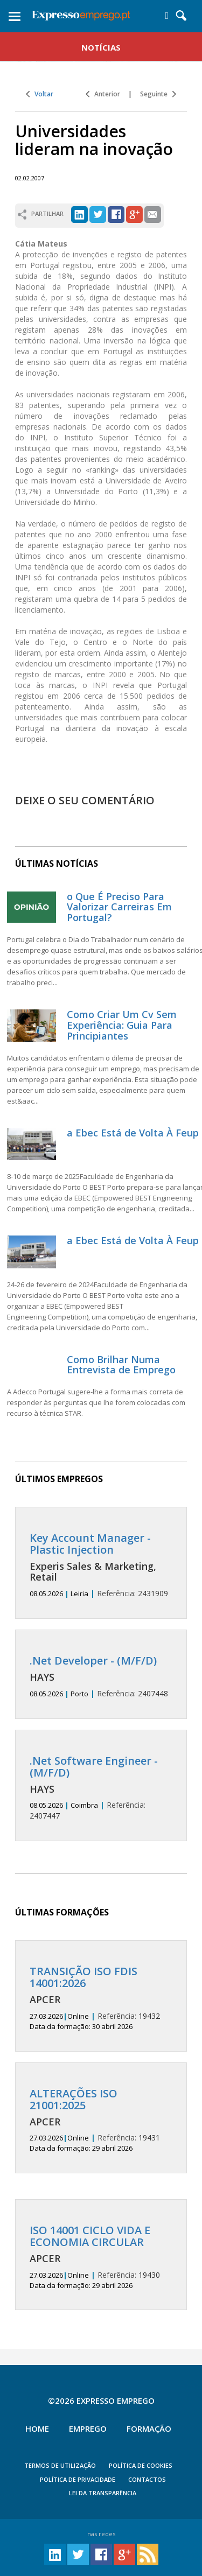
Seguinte (158, 94)
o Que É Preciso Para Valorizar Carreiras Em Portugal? (119, 907)
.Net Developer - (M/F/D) (93, 1660)
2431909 (101, 1565)
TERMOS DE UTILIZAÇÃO (60, 2465)
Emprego (88, 2428)
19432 (101, 1998)
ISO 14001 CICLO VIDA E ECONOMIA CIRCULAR (90, 2236)
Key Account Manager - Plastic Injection (90, 1544)
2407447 (101, 1788)
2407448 (101, 1676)
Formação (149, 2428)
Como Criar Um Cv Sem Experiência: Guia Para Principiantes (122, 1025)
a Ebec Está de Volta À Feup (133, 1132)
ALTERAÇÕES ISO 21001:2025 (73, 2099)
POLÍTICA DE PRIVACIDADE (77, 2479)
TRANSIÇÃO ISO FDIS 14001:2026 (83, 1977)
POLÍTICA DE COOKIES (140, 2465)
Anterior (103, 94)
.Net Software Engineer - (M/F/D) (94, 1766)
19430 (101, 2257)
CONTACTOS (147, 2479)
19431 (101, 2120)
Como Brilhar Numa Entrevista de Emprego (121, 1365)
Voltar (39, 94)
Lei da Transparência (102, 2493)
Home (37, 2428)
